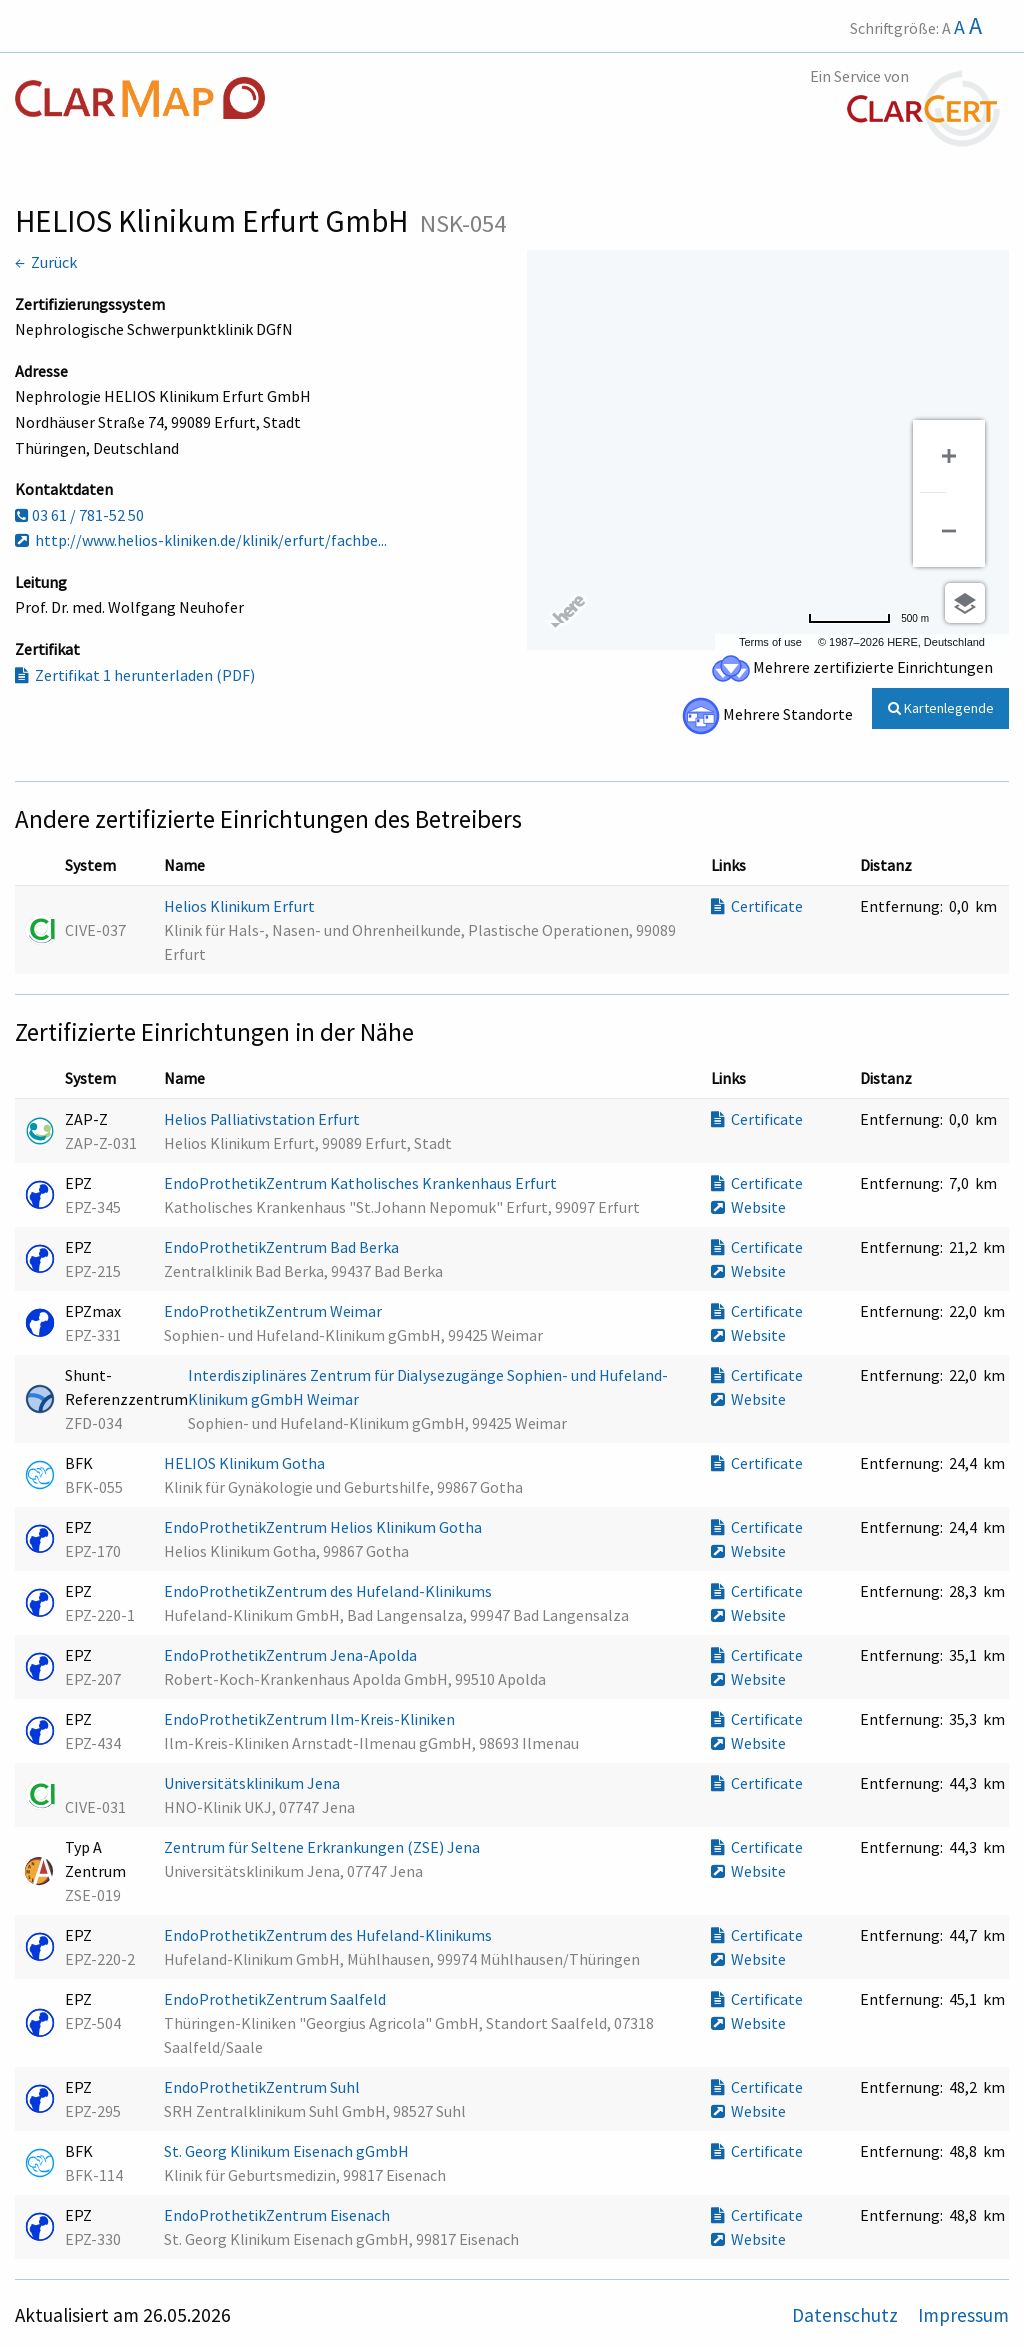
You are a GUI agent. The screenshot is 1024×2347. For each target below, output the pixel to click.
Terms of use (770, 642)
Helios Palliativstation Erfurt (263, 1119)
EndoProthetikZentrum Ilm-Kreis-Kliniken (311, 1719)
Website (748, 1207)
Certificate (757, 906)
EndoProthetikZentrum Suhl (263, 2087)
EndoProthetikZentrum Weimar (274, 1311)
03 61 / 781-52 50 (79, 515)
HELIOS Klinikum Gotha (246, 1463)
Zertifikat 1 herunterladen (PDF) (135, 675)
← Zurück (46, 262)
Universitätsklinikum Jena (253, 1783)
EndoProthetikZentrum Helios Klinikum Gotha (324, 1527)
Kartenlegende (941, 708)
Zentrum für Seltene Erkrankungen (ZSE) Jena (323, 1847)
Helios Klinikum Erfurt (241, 906)
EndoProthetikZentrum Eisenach (278, 2215)
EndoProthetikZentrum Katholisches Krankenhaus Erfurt (362, 1183)
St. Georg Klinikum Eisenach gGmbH (288, 2151)
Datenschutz (847, 2315)
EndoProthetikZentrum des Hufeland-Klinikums (329, 1591)
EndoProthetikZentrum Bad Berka (283, 1247)
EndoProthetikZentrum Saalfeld (276, 1999)
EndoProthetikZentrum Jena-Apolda (292, 1655)
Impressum (963, 2315)
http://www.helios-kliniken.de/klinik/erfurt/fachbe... (201, 540)
